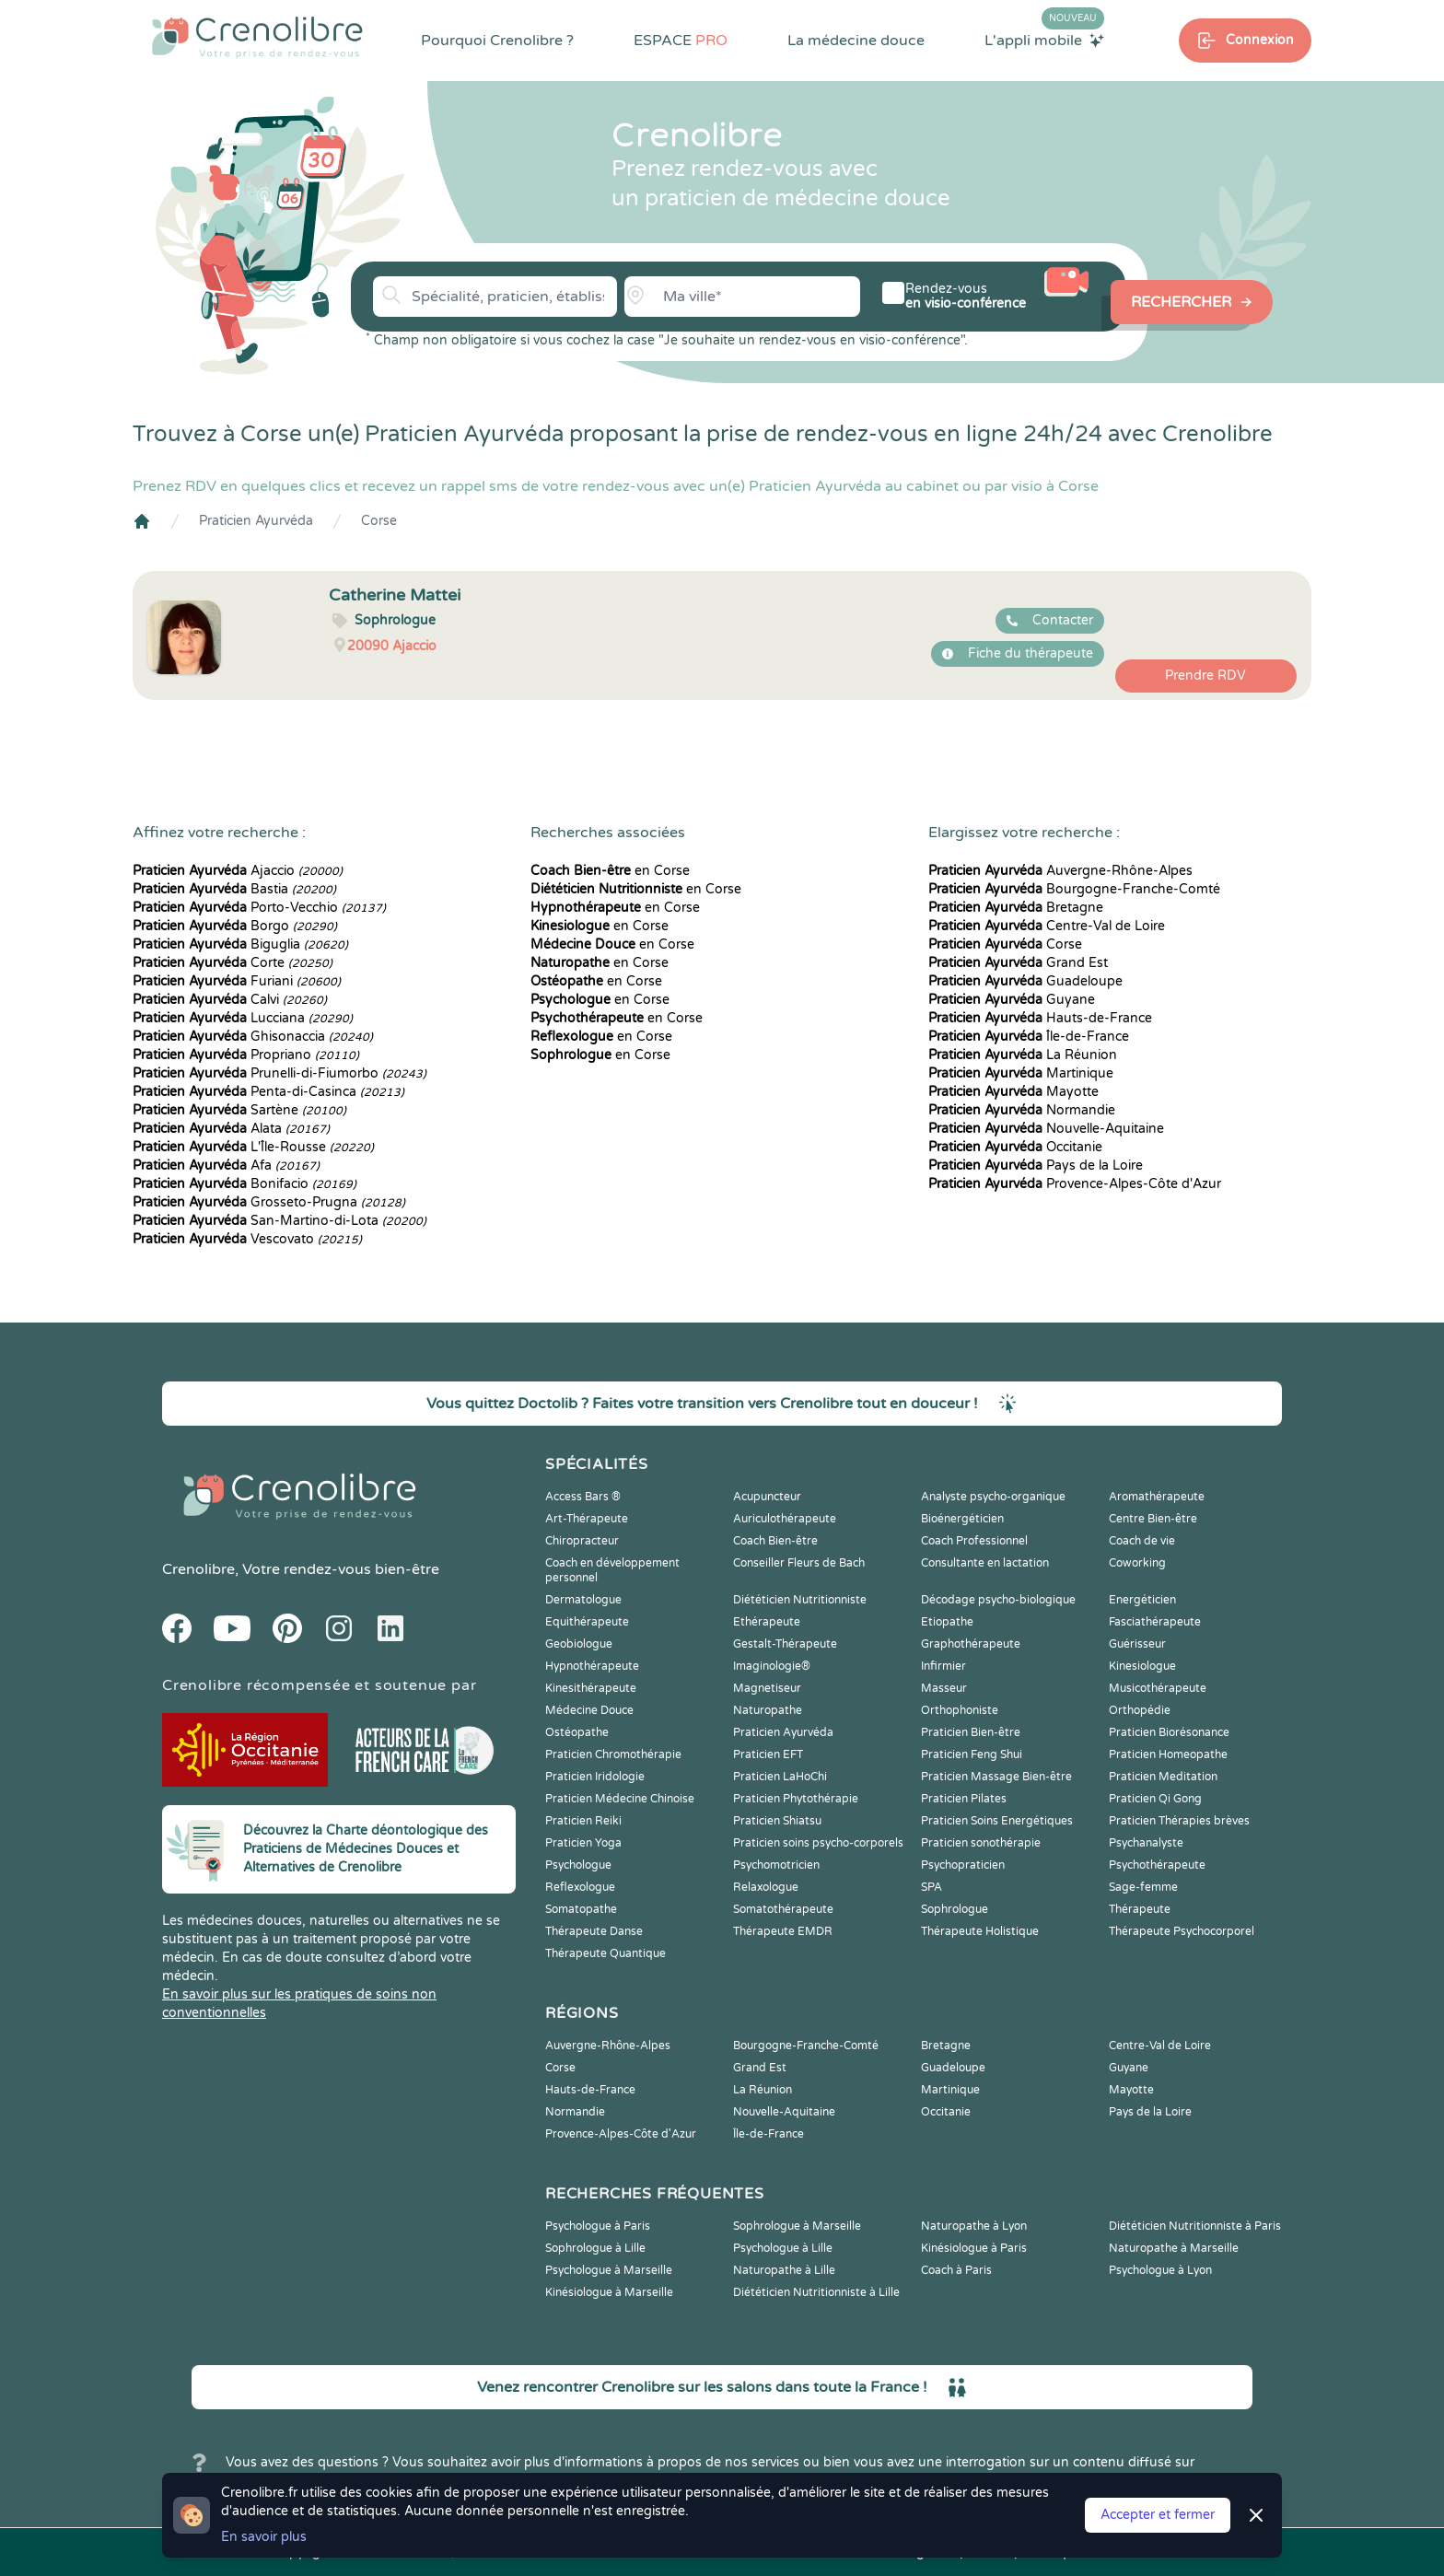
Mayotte (1013, 1092)
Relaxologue (765, 1887)
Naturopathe (767, 1710)
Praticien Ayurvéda (256, 521)
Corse (379, 521)
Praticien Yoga (583, 1842)
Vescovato (247, 1239)
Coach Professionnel (974, 1540)
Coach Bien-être (775, 1540)
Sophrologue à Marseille (797, 2226)
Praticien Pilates (964, 1798)
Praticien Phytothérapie (795, 1798)
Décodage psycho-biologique (998, 1599)
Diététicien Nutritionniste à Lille (816, 2292)
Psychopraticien (963, 1865)
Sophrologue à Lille (595, 2248)
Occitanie (1015, 1147)
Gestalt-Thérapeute (785, 1644)
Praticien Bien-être (970, 1732)
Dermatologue (583, 1599)
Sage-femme (1143, 1887)
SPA (931, 1887)
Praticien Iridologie (595, 1776)
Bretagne (1015, 907)
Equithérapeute (587, 1621)
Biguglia (240, 944)
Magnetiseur (767, 1688)
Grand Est (1018, 963)
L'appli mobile (1044, 39)
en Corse (610, 871)
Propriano (246, 1055)
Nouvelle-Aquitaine (1046, 1128)
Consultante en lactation (985, 1562)
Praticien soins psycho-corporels (818, 1842)
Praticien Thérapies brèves (1179, 1820)
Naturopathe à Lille (784, 2270)
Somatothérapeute (783, 1909)
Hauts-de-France (1040, 1018)
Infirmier (943, 1666)
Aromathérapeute (1157, 1496)
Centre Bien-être (1153, 1518)
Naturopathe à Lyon (974, 2226)
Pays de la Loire (1035, 1165)
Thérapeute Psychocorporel (1181, 1931)
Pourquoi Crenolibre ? (497, 40)
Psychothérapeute (1157, 1865)
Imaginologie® (771, 1666)
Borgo (235, 926)
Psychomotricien (776, 1865)
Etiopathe (947, 1621)
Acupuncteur (767, 1496)
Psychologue (578, 1865)
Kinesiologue (1142, 1666)
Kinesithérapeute (590, 1688)
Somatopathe (581, 1909)
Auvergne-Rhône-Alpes (1060, 871)
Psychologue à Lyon (1160, 2270)
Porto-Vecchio (259, 907)
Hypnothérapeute (592, 1666)
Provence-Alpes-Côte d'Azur (1074, 1184)
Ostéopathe (577, 1732)
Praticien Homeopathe (1168, 1754)
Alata (231, 1128)
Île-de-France (1028, 1036)
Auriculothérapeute (784, 1518)
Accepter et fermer (1157, 2515)
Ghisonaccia (253, 1036)
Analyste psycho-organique (993, 1496)
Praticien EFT (768, 1754)
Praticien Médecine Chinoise (619, 1798)
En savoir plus (264, 2537)
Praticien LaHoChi (780, 1776)
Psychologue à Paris (597, 2226)
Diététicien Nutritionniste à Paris (1195, 2226)
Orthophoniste (959, 1710)
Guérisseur (1137, 1644)
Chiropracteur (582, 1540)
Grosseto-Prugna (269, 1202)
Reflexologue (580, 1887)
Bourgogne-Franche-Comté (1074, 889)
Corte (232, 963)
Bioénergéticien (962, 1518)
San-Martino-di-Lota (279, 1221)
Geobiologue (578, 1644)
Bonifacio (244, 1184)
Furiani (237, 981)
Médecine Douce (589, 1710)
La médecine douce (856, 40)
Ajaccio (238, 871)
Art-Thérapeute (586, 1518)
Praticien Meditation (1163, 1776)
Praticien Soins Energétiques (997, 1820)
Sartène (239, 1110)
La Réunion (1022, 1055)
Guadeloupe (1025, 981)
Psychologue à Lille (783, 2248)
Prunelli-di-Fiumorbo (279, 1073)
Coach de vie (1142, 1540)
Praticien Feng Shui (971, 1754)
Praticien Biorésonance (1169, 1732)
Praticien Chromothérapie (613, 1754)
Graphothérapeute (970, 1644)
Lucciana (243, 1018)
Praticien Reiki (583, 1820)
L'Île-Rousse (253, 1147)
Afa (226, 1165)
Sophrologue (954, 1909)
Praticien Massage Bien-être (996, 1776)
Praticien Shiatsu (777, 1820)
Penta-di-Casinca (268, 1092)
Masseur (944, 1688)
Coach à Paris (956, 2270)
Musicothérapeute (1157, 1688)
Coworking (1137, 1562)
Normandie (1021, 1110)
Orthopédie (1139, 1710)
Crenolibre (198, 1569)
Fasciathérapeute (1155, 1621)
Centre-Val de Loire (1046, 926)
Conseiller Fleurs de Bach (799, 1562)
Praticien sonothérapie (981, 1842)
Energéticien (1142, 1599)
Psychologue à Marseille (608, 2270)
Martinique (1020, 1073)
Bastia (234, 889)
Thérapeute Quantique (605, 1953)
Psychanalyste (1146, 1842)
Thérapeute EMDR (783, 1931)
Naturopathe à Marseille (1174, 2248)
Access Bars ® (583, 1496)
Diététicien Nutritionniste (800, 1599)
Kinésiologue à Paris (974, 2248)
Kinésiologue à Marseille (609, 2292)
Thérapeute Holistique (980, 1931)
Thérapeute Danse (594, 1931)
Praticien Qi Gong (1155, 1798)
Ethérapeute (766, 1621)
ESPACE (681, 40)
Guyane (1011, 1000)
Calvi (230, 1000)
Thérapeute (1139, 1909)
